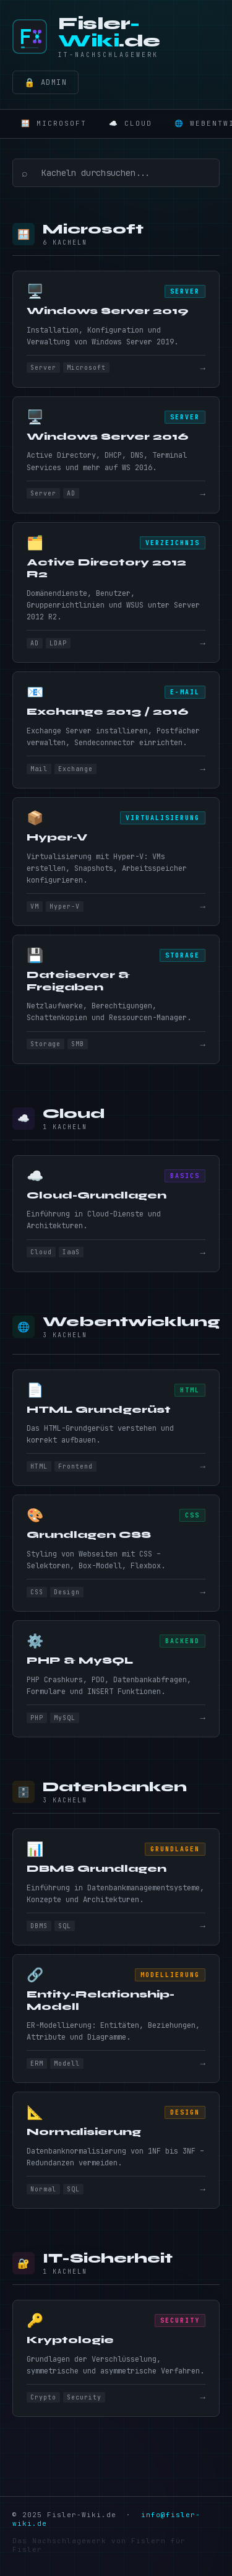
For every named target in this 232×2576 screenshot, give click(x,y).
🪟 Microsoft (54, 123)
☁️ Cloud (130, 123)
